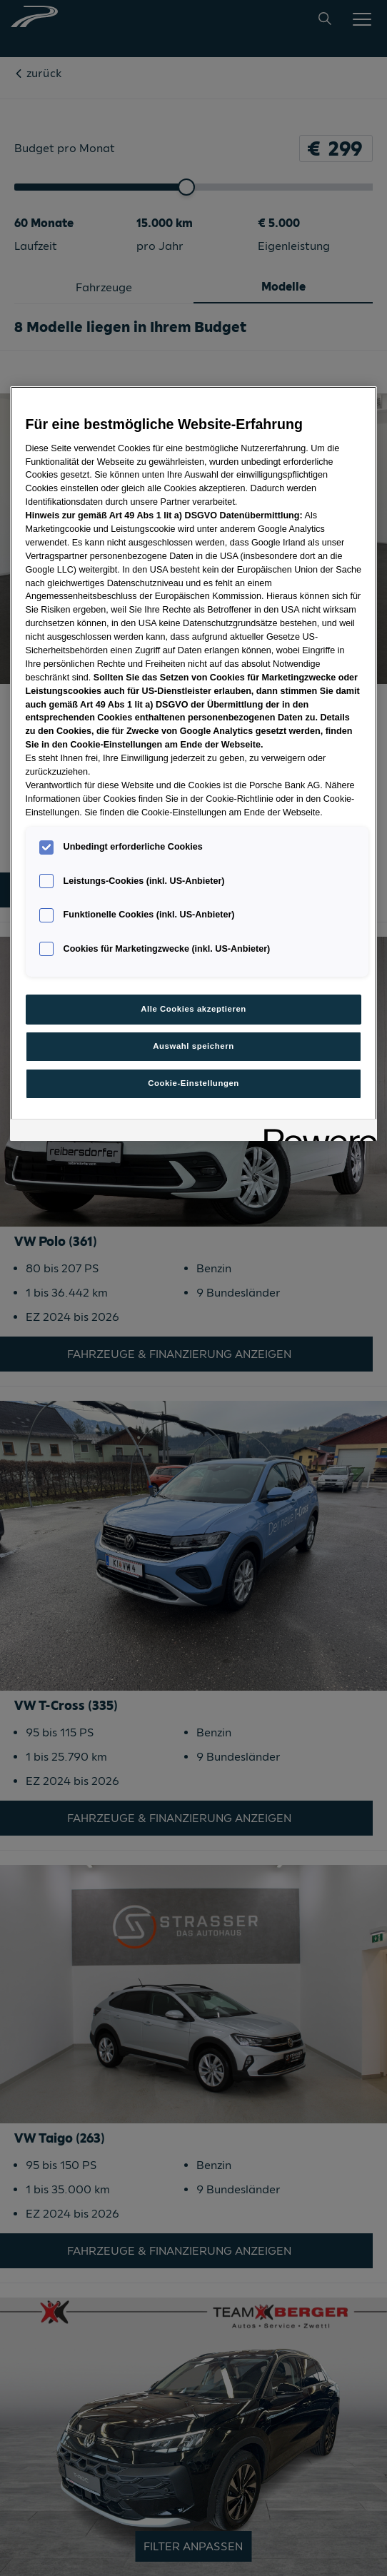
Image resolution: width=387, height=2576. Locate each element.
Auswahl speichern (193, 1046)
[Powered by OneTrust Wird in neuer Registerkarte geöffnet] (315, 1132)
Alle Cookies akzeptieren (193, 1009)
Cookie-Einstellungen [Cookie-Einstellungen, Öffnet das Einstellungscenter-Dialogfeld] (193, 1083)
